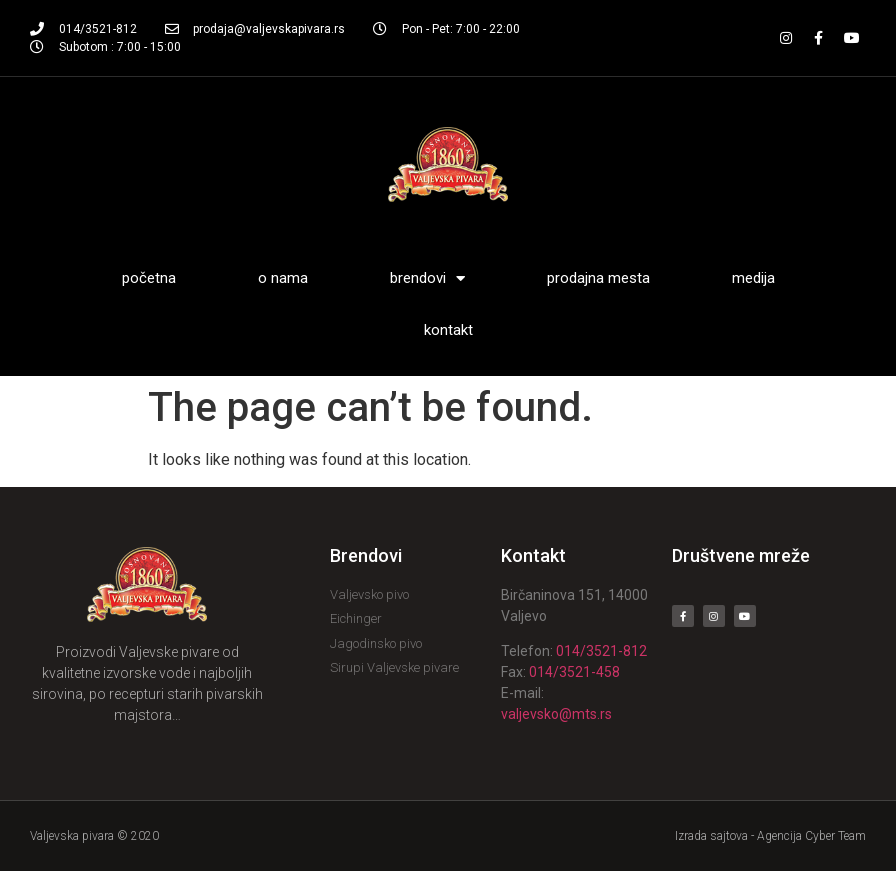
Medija (753, 278)
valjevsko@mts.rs (556, 714)
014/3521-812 (601, 651)
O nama (283, 278)
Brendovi (427, 278)
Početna (149, 278)
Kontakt (448, 330)
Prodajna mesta (598, 278)
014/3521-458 (574, 672)
